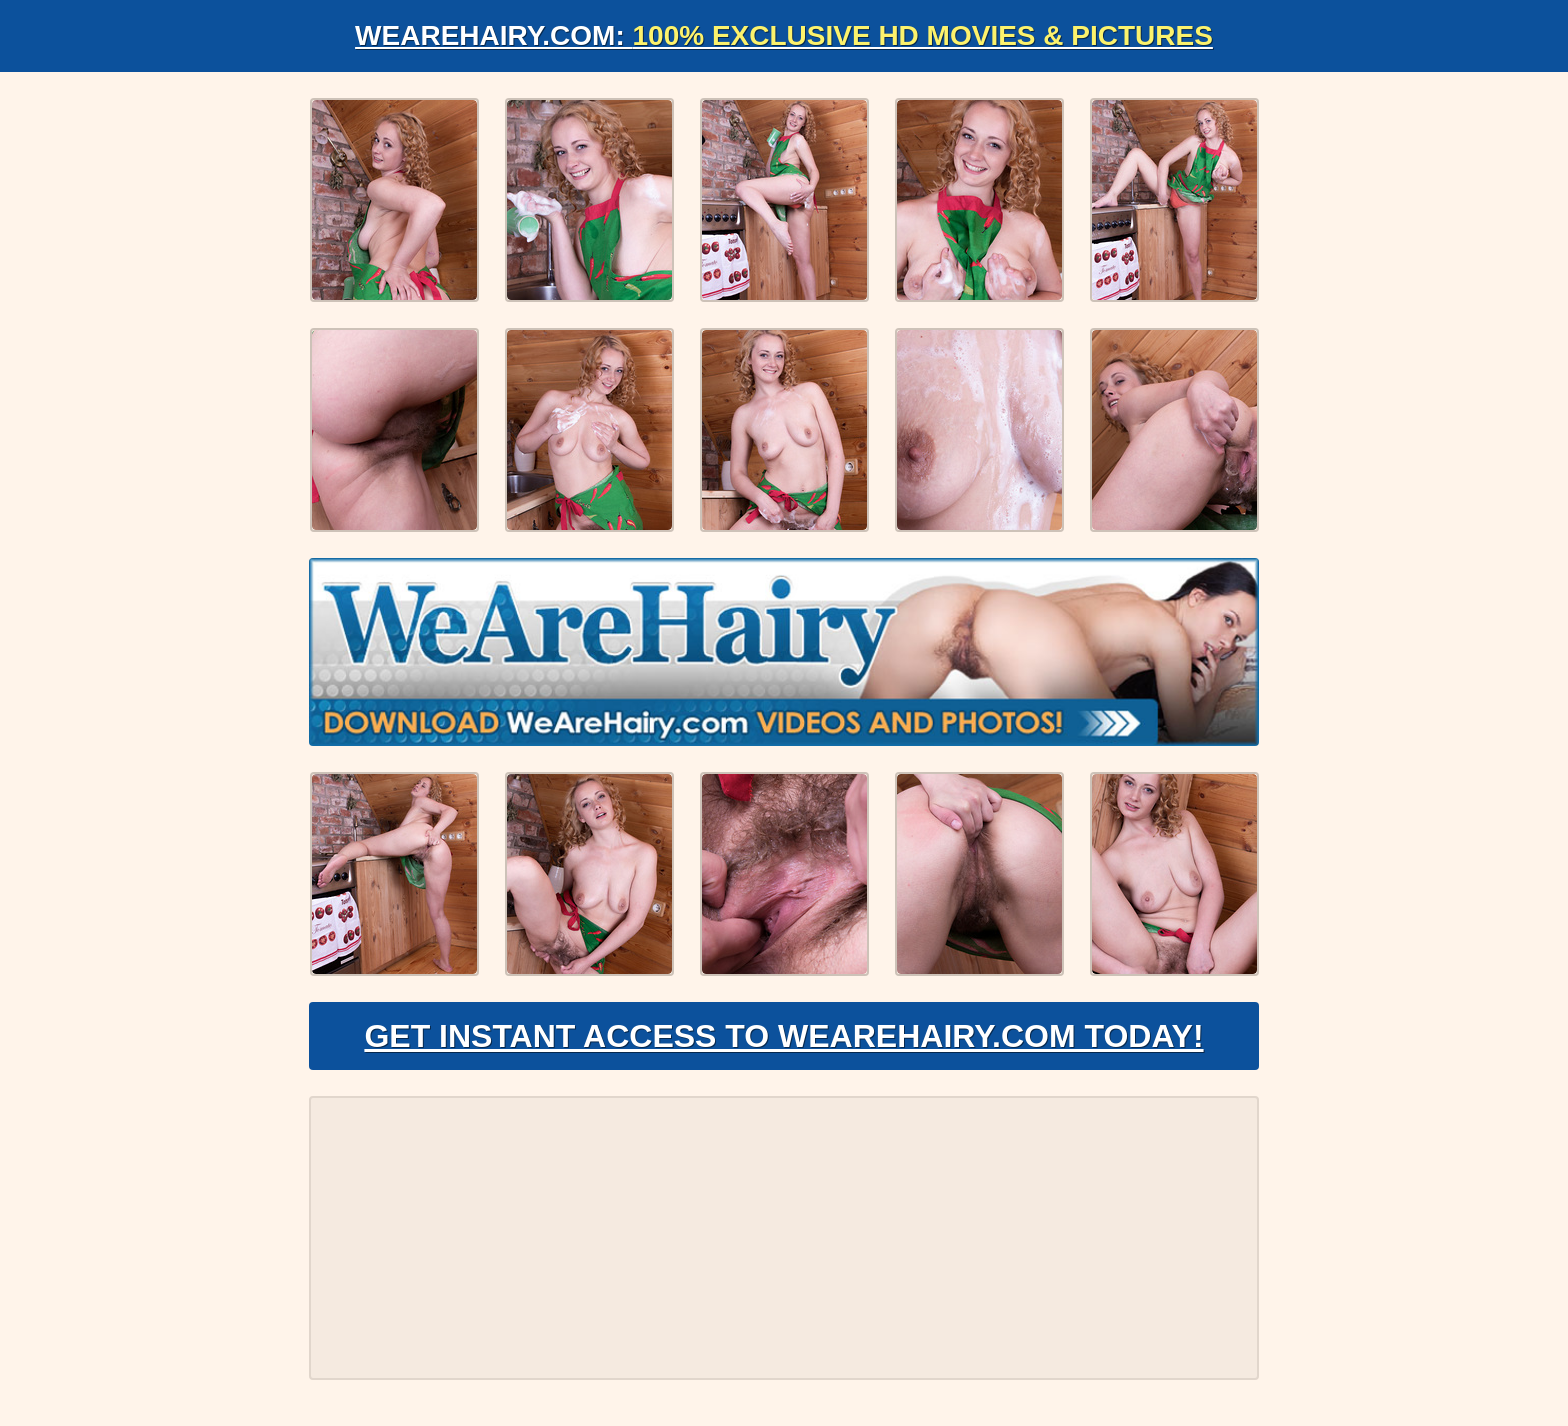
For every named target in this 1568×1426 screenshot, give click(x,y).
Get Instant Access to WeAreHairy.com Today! (783, 1036)
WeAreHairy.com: (784, 35)
